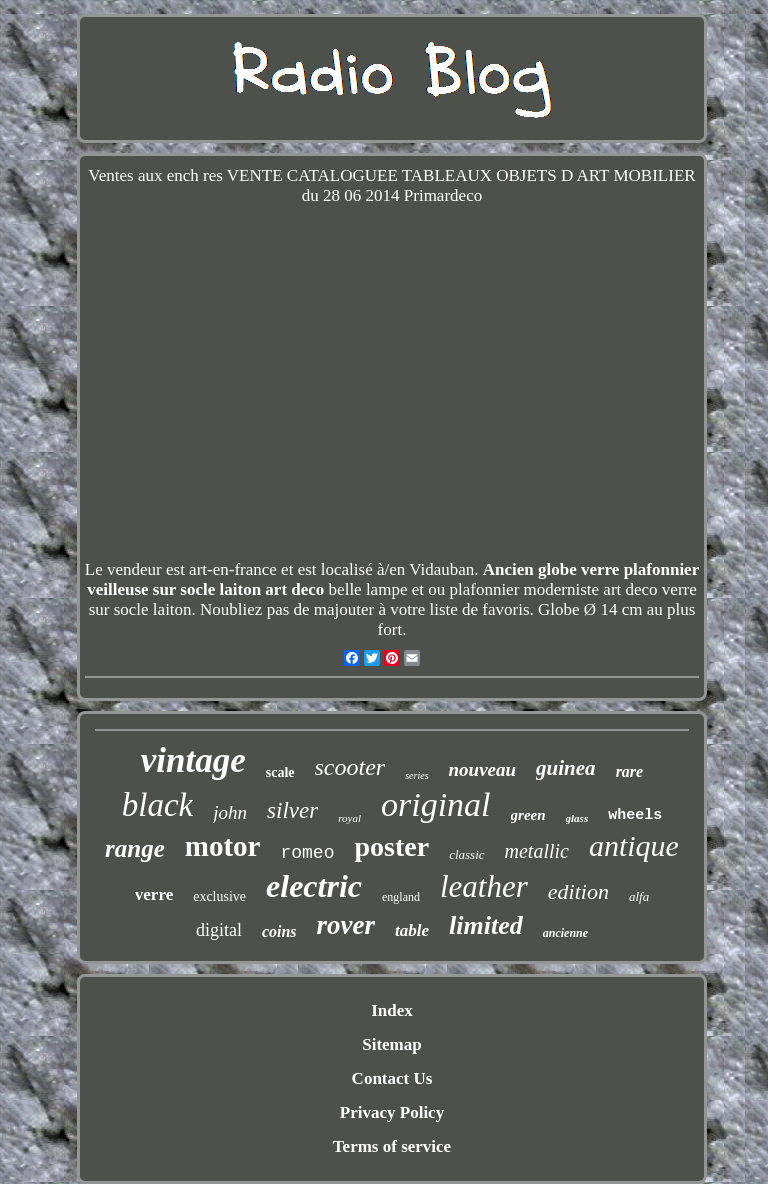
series (416, 775)
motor (223, 846)
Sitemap (392, 1044)
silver (292, 810)
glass (577, 818)
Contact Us (392, 1078)
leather (484, 886)
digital (219, 930)
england (401, 897)
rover (346, 925)
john (230, 812)
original (436, 804)
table (412, 930)
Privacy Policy (392, 1112)
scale (280, 772)
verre (154, 894)
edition (578, 891)
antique (634, 845)
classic (466, 854)
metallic (537, 851)
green (528, 815)
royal (349, 818)
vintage (193, 760)
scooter (350, 767)
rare (630, 771)
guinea (566, 768)
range (135, 848)
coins (279, 931)
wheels (635, 815)
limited (486, 925)
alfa (639, 896)
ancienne (565, 933)
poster (391, 846)
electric (314, 886)
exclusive (219, 896)
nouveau (483, 769)
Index (392, 1010)
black (157, 805)
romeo (307, 853)
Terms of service (392, 1146)
